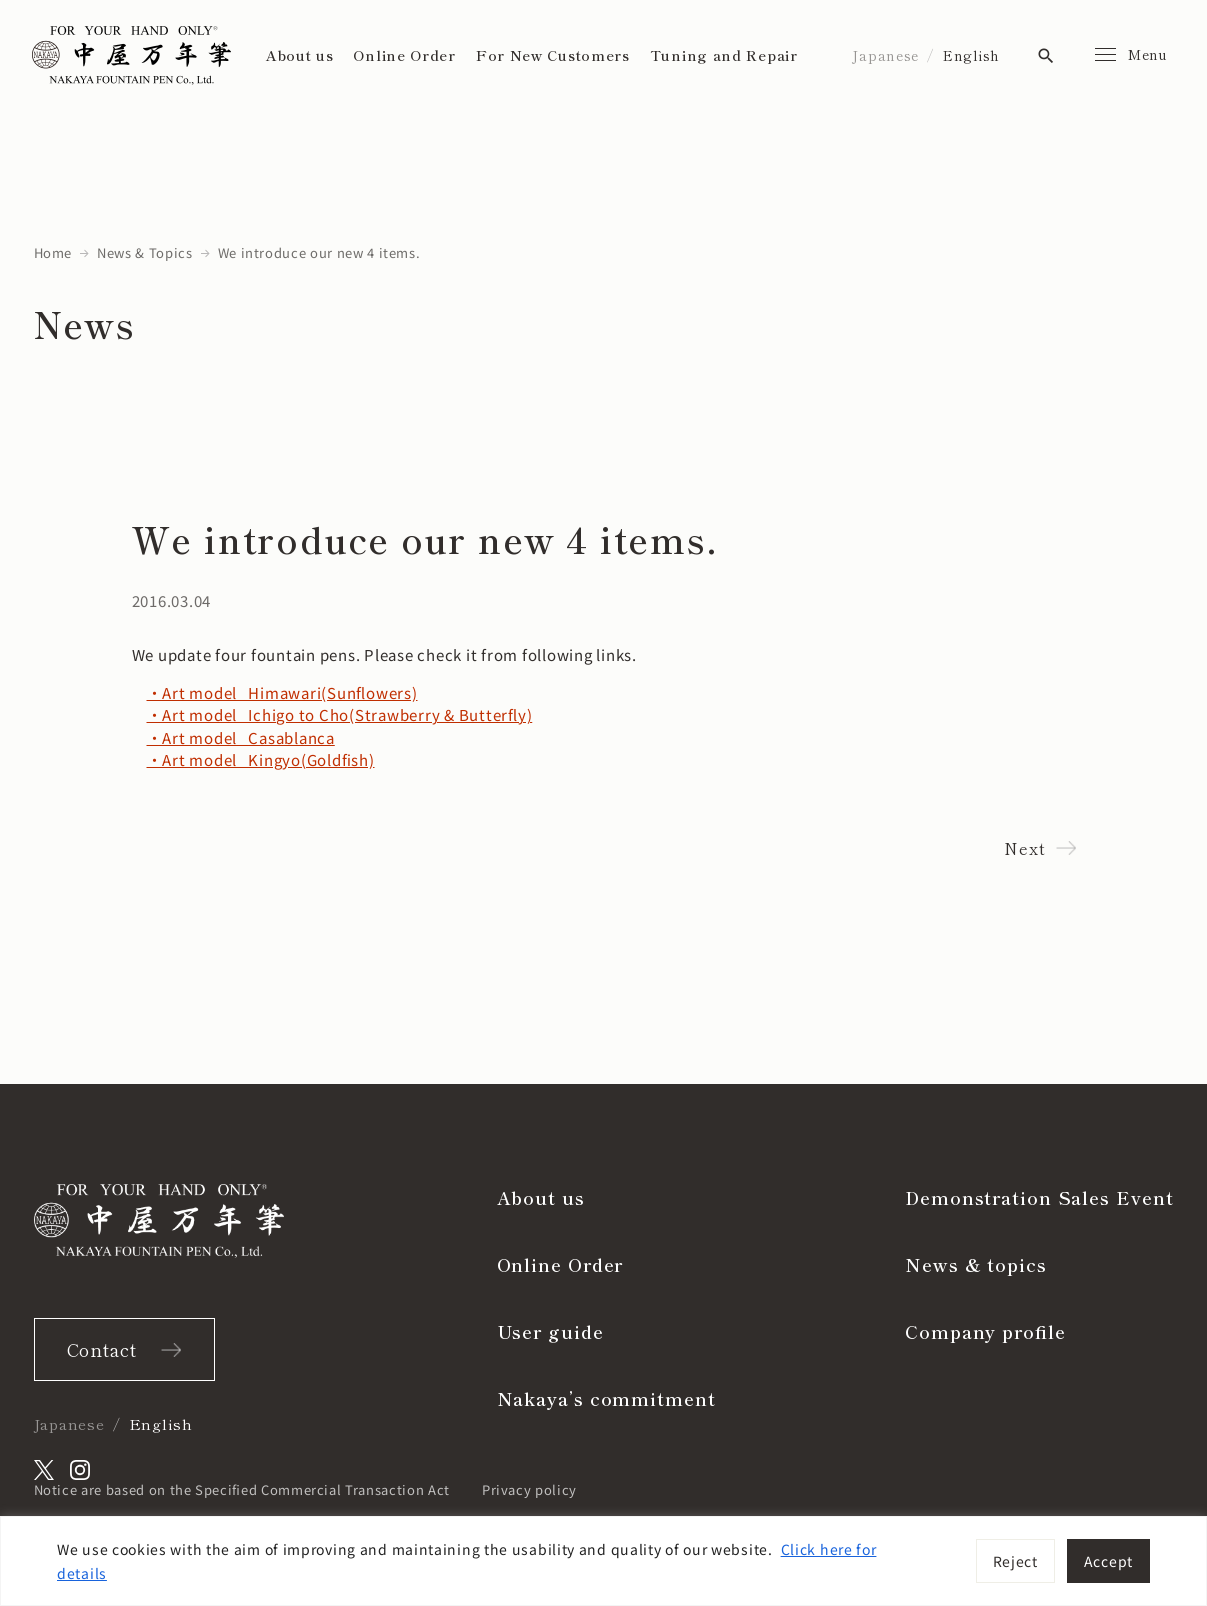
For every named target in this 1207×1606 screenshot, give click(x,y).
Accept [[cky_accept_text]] (1108, 1561)
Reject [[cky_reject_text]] (1015, 1561)
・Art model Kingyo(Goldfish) (261, 759)
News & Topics (144, 252)
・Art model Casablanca (241, 737)
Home (53, 252)
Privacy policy (529, 1489)
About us (300, 55)
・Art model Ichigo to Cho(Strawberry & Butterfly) (340, 714)
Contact (102, 1349)
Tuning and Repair (724, 55)
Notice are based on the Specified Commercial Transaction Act (242, 1489)
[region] (603, 1561)
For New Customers (553, 55)
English (971, 55)
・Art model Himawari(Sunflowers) (282, 692)
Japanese (885, 55)
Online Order (404, 55)
